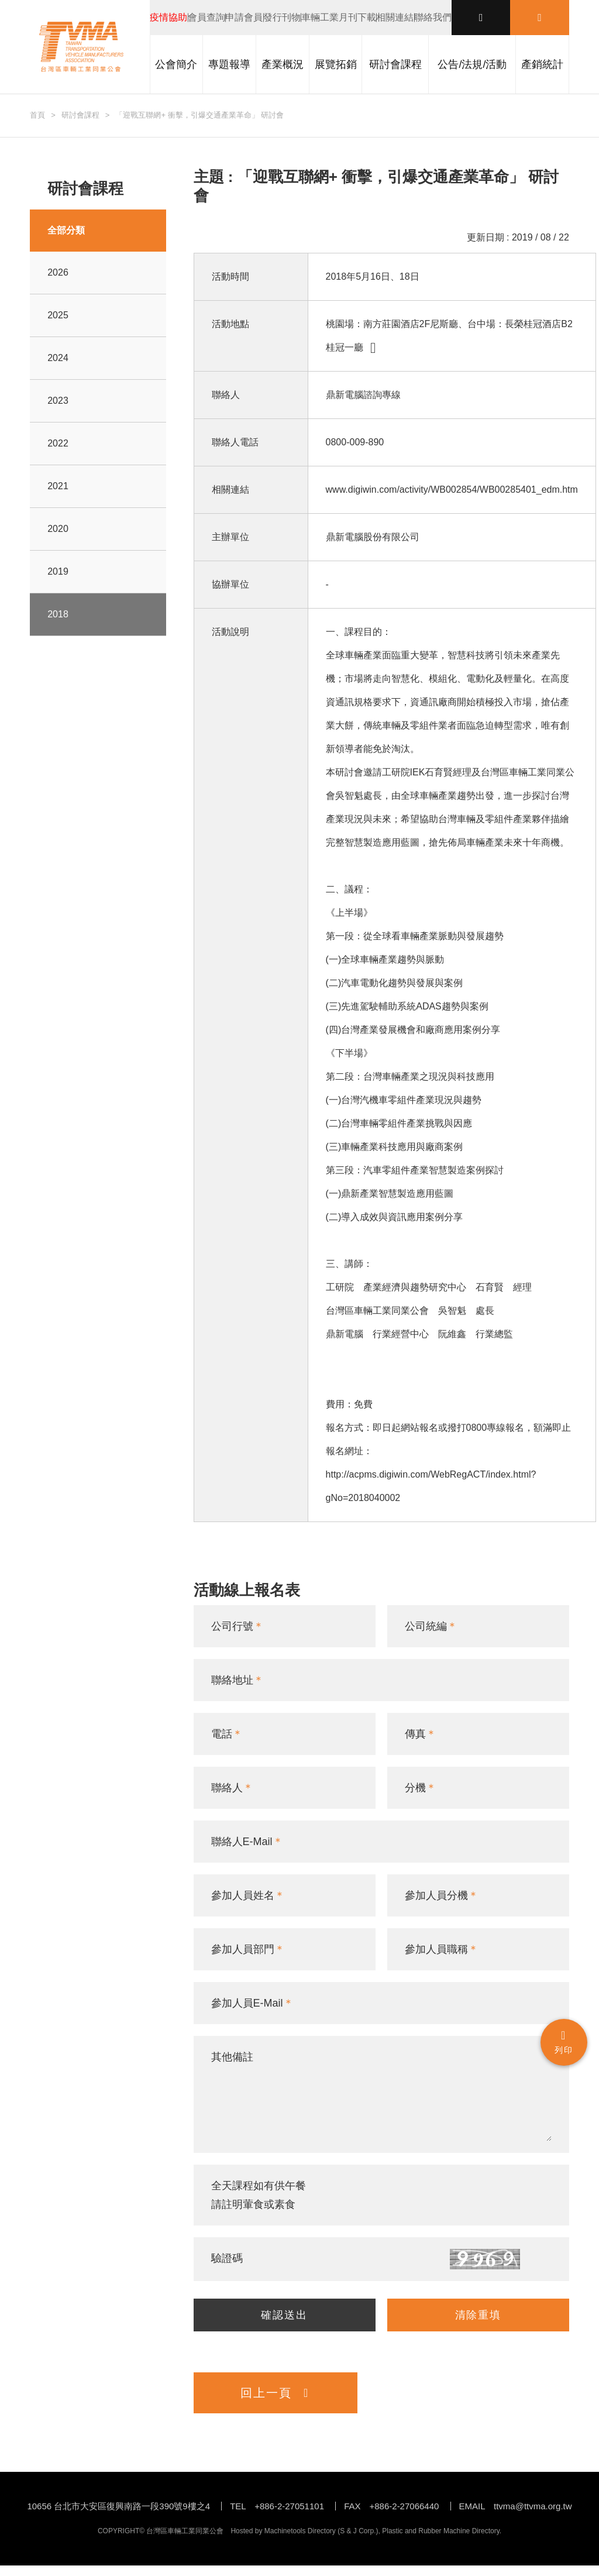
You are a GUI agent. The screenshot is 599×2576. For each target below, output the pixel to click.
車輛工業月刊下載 (338, 17)
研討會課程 (80, 115)
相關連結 (395, 17)
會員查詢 (206, 17)
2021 (57, 486)
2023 (57, 401)
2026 (57, 272)
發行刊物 (282, 17)
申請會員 (244, 17)
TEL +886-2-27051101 (277, 2517)
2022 (57, 443)
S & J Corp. (358, 2541)
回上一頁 (274, 2402)
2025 (57, 315)
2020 (57, 529)
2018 (57, 614)
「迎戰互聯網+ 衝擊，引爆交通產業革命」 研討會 (199, 115)
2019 (57, 571)
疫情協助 (168, 17)
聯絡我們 (433, 17)
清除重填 (478, 2319)
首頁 (37, 115)
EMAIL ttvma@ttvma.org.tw (515, 2517)
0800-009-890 (355, 442)
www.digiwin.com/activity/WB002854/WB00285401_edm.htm (452, 489)
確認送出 (284, 2319)
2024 (57, 358)
